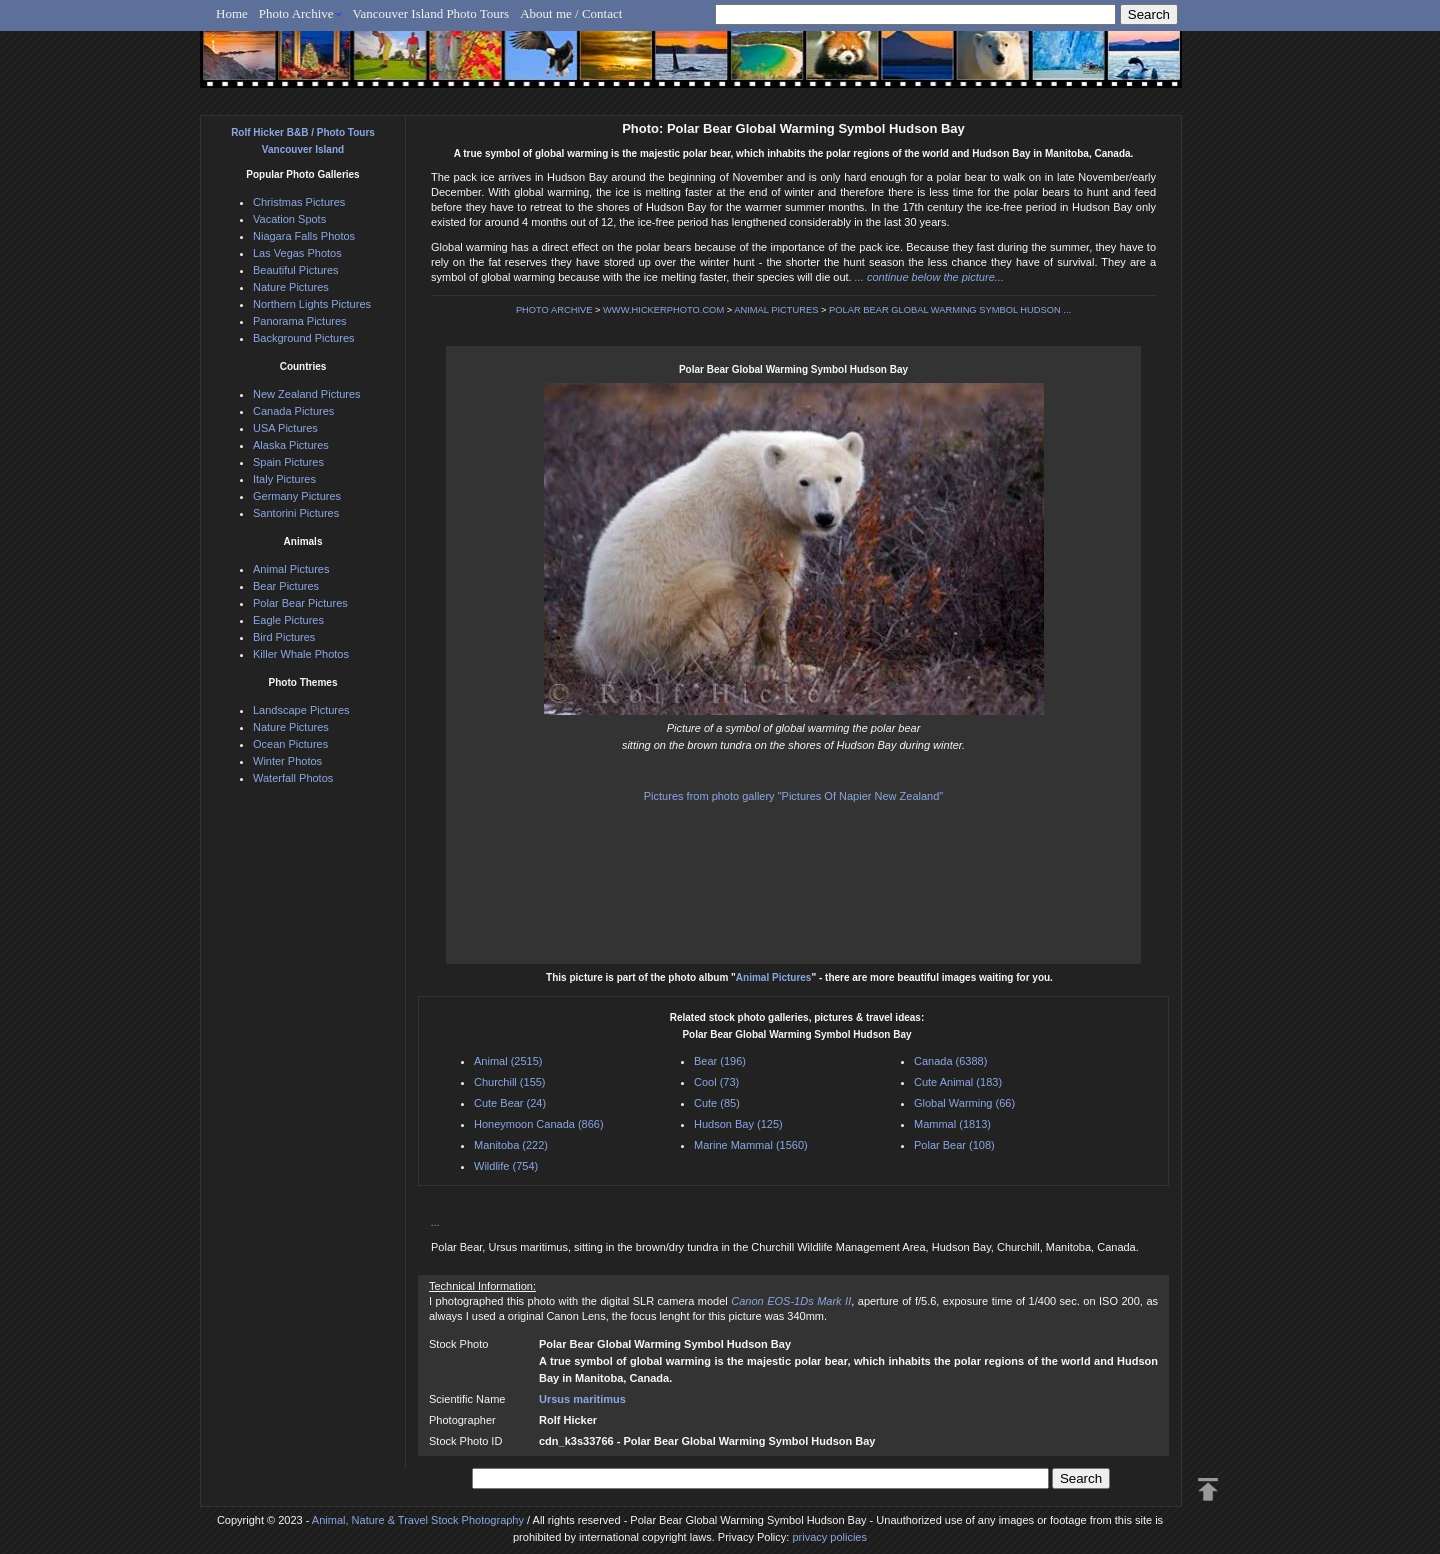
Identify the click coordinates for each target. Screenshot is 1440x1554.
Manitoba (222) (511, 1145)
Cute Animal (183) (958, 1082)
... (435, 1222)
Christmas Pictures (299, 202)
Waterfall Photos (293, 778)
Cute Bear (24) (510, 1103)
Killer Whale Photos (301, 654)
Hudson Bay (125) (738, 1124)
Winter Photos (287, 761)
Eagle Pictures (288, 620)
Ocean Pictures (290, 744)
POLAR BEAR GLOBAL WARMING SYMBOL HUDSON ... (950, 310)
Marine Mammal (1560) (751, 1145)
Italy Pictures (284, 479)
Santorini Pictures (296, 513)
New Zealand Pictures (307, 394)
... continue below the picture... (929, 277)
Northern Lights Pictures (312, 304)
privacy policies (829, 1537)
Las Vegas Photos (297, 253)
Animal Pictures (774, 977)
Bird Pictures (284, 637)
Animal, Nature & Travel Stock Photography (418, 1520)
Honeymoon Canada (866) (539, 1124)
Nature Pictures (291, 287)
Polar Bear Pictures (300, 603)
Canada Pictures (293, 411)
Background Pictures (304, 338)
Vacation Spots (289, 219)
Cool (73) (716, 1082)
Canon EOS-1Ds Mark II (791, 1301)
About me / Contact (571, 13)
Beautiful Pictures (296, 270)
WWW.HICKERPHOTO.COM (663, 310)
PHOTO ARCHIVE (554, 310)
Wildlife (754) (506, 1166)
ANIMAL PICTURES (776, 310)
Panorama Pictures (300, 321)
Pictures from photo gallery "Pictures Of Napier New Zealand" (793, 796)
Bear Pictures (286, 586)
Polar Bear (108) (954, 1145)
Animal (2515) (508, 1061)
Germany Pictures (297, 496)
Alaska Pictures (291, 445)
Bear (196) (720, 1061)
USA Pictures (285, 428)
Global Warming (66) (964, 1103)
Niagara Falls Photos (304, 236)
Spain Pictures (288, 462)
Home (232, 13)
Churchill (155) (510, 1082)
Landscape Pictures (301, 710)
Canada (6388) (950, 1061)
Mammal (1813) (952, 1124)
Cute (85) (717, 1103)
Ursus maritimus (582, 1399)
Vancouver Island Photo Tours (431, 13)
